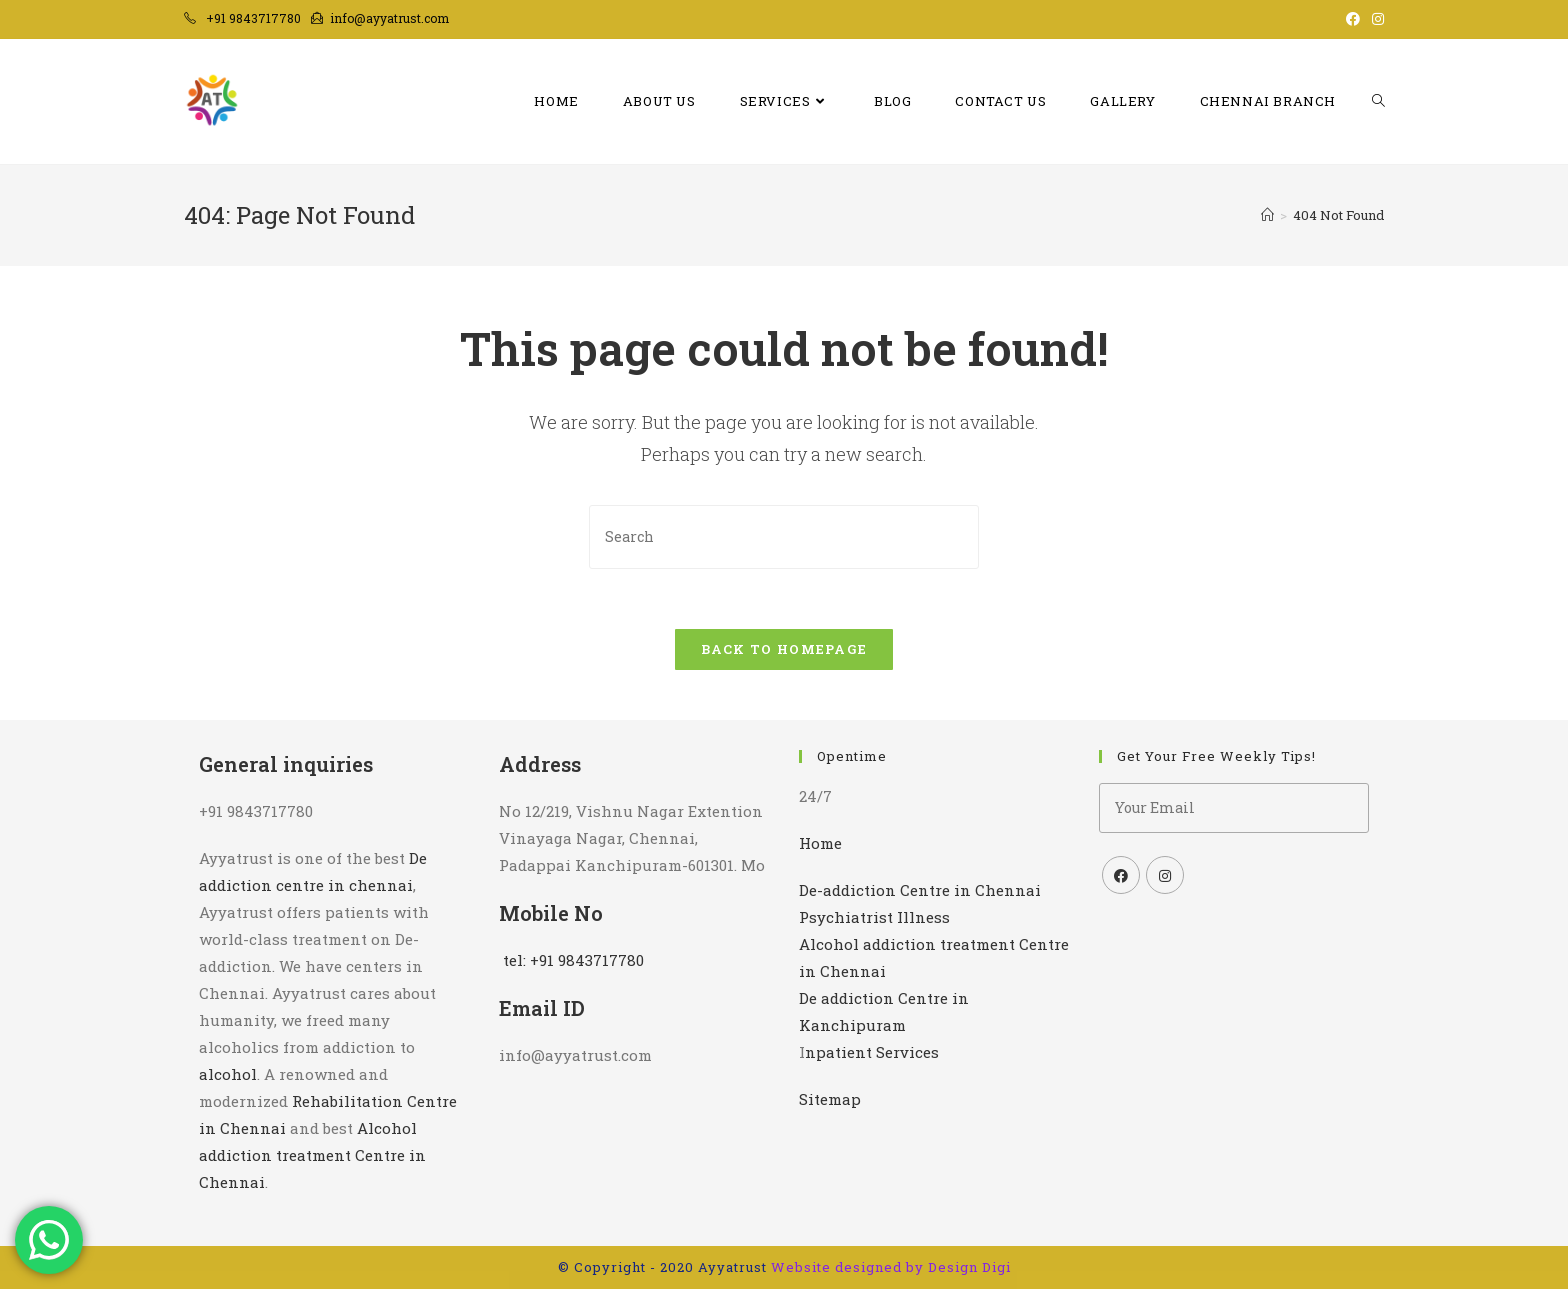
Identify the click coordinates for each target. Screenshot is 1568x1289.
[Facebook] (1121, 875)
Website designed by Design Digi (891, 1267)
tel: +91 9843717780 (573, 960)
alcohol (228, 1074)
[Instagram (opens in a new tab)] (1375, 19)
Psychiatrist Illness (874, 917)
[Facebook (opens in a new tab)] (1353, 19)
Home (820, 843)
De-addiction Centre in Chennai (920, 890)
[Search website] (1378, 101)
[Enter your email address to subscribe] (1234, 808)
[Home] (1267, 215)
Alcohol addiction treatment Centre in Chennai (312, 1155)
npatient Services (872, 1052)
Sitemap (830, 1099)
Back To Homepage (784, 649)
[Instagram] (1165, 875)
